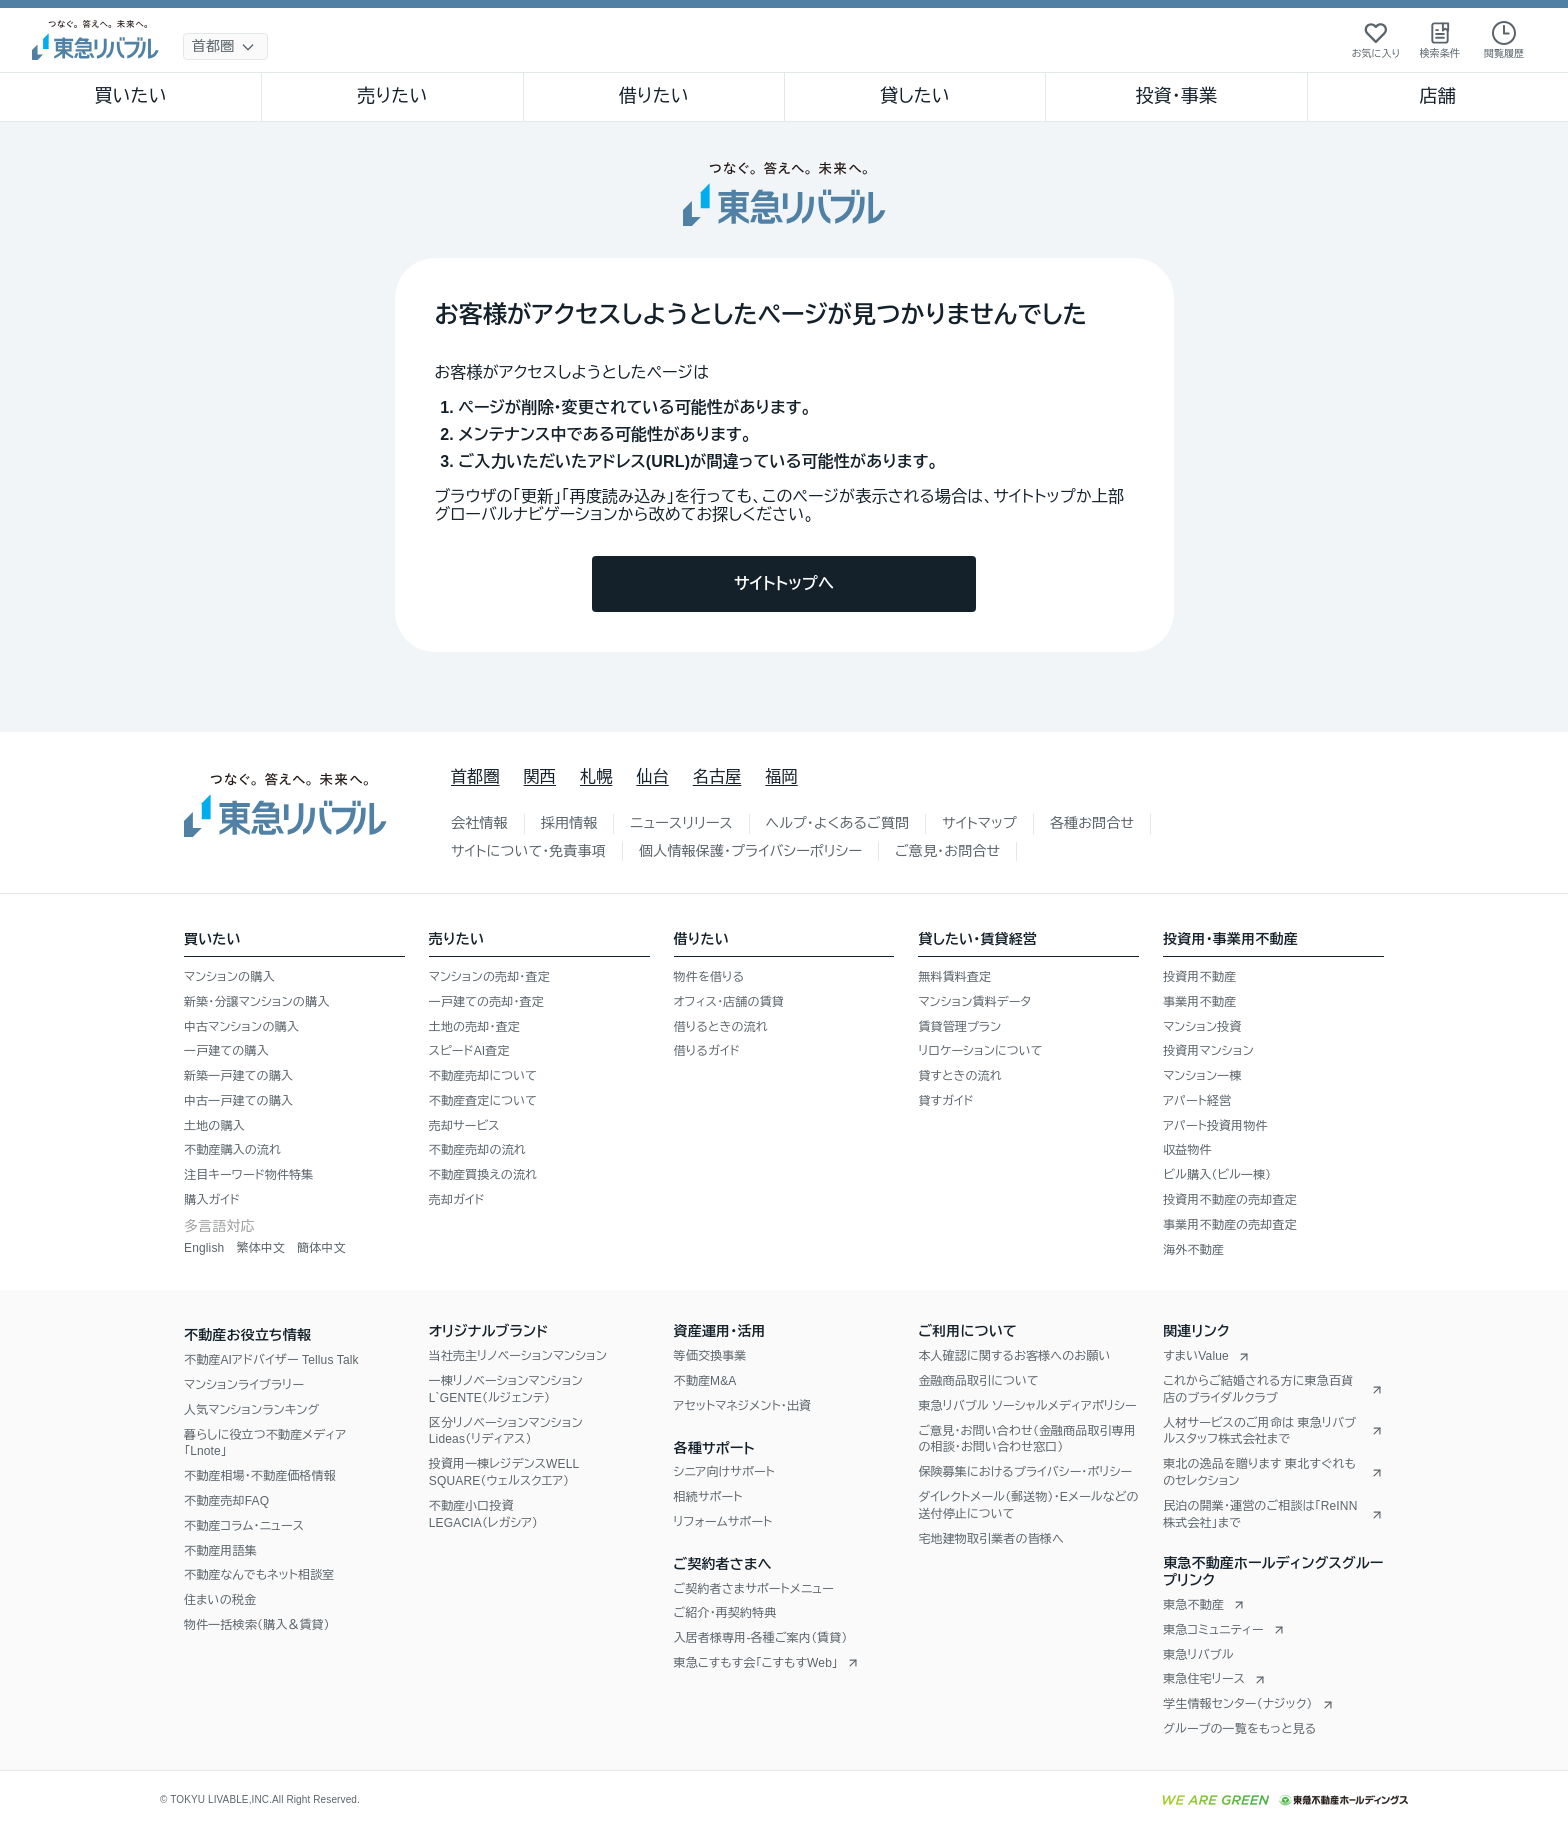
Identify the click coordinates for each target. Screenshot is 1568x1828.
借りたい (654, 96)
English (204, 1248)
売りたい (392, 96)
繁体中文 (260, 1248)
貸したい (915, 96)
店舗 (1438, 96)
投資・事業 (1176, 96)
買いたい (130, 96)
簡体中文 (321, 1248)
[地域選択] (225, 46)
